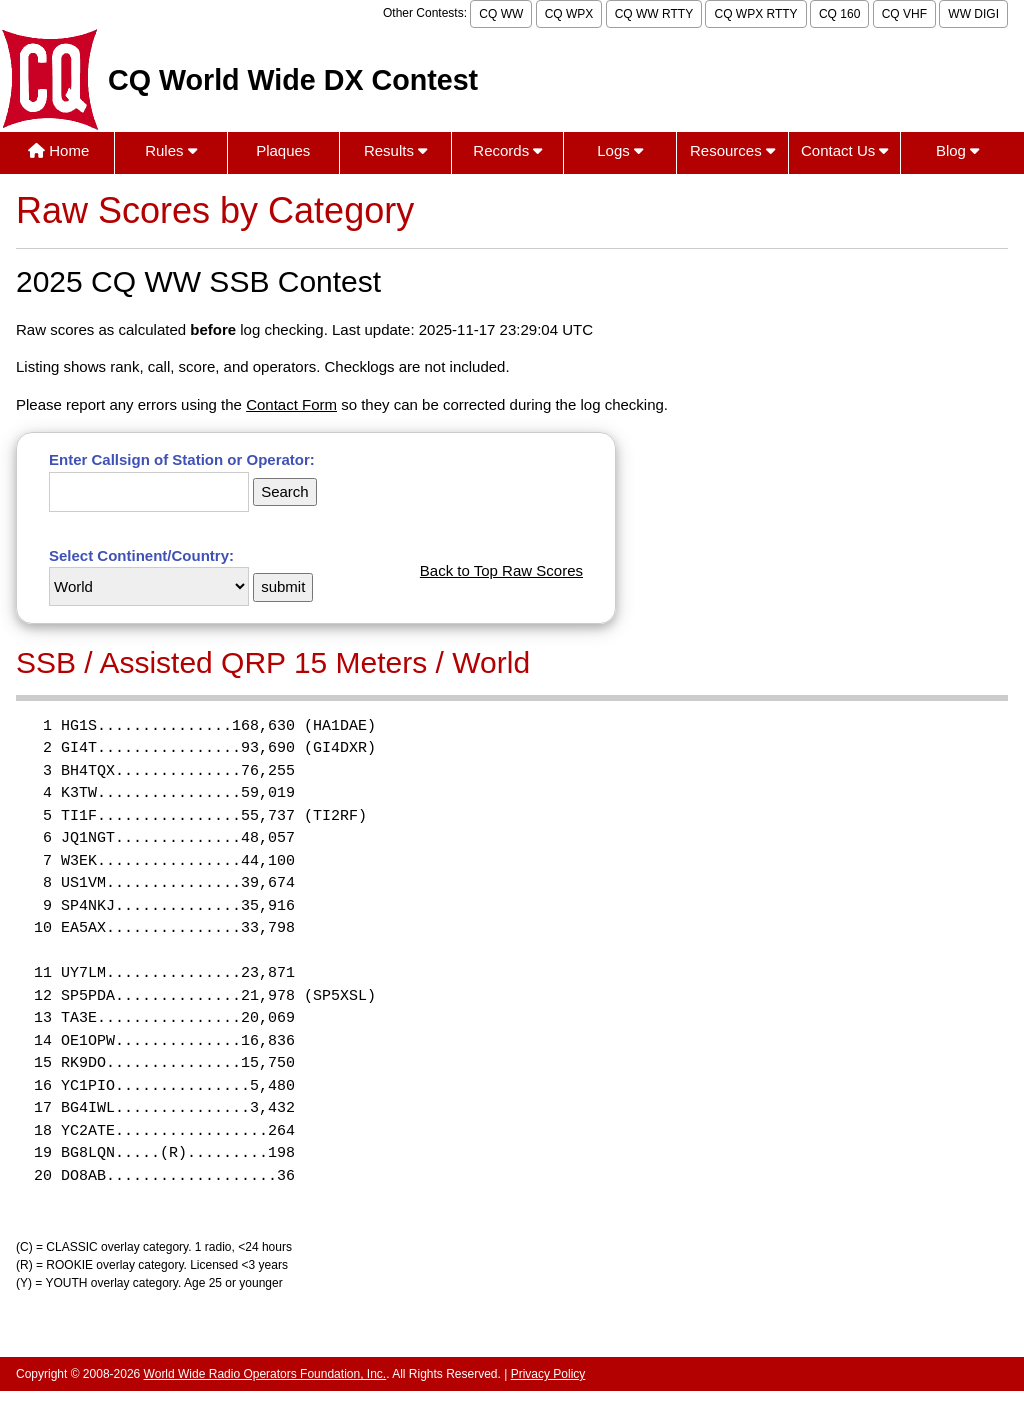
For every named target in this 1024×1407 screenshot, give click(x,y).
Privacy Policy (548, 1374)
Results (395, 150)
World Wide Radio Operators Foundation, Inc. (265, 1374)
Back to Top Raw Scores (501, 570)
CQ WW (501, 14)
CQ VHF (904, 14)
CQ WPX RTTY (755, 14)
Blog (957, 150)
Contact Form (291, 404)
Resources (732, 150)
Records (507, 150)
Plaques (283, 150)
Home (58, 150)
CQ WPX (569, 14)
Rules (171, 150)
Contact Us (844, 150)
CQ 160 (839, 14)
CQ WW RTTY (654, 14)
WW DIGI (973, 14)
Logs (620, 150)
